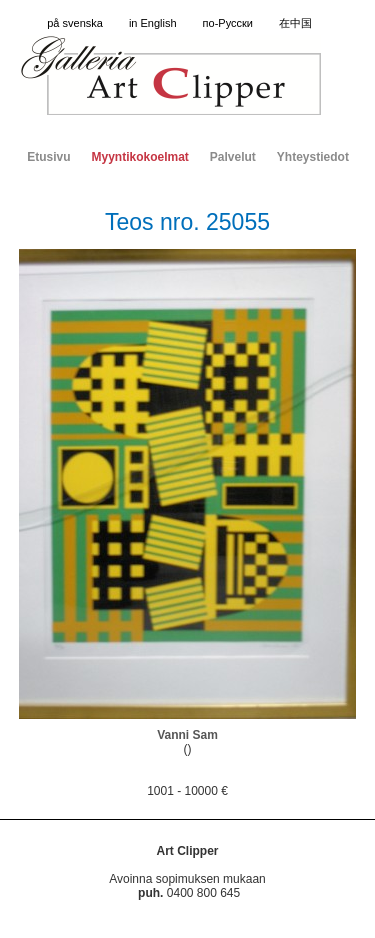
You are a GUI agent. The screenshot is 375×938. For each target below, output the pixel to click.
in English (153, 23)
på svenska (75, 23)
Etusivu (48, 157)
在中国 (295, 23)
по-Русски (228, 23)
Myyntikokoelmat (139, 157)
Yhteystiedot (313, 157)
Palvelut (233, 157)
